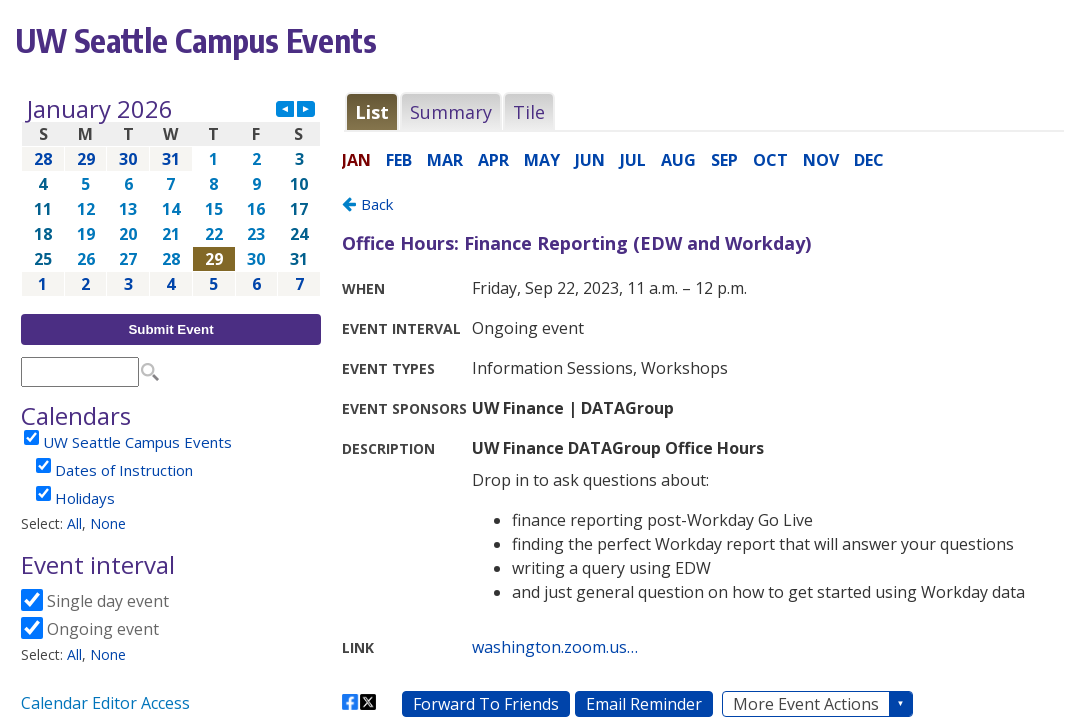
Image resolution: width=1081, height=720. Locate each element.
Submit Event (170, 329)
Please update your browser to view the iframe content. (171, 196)
